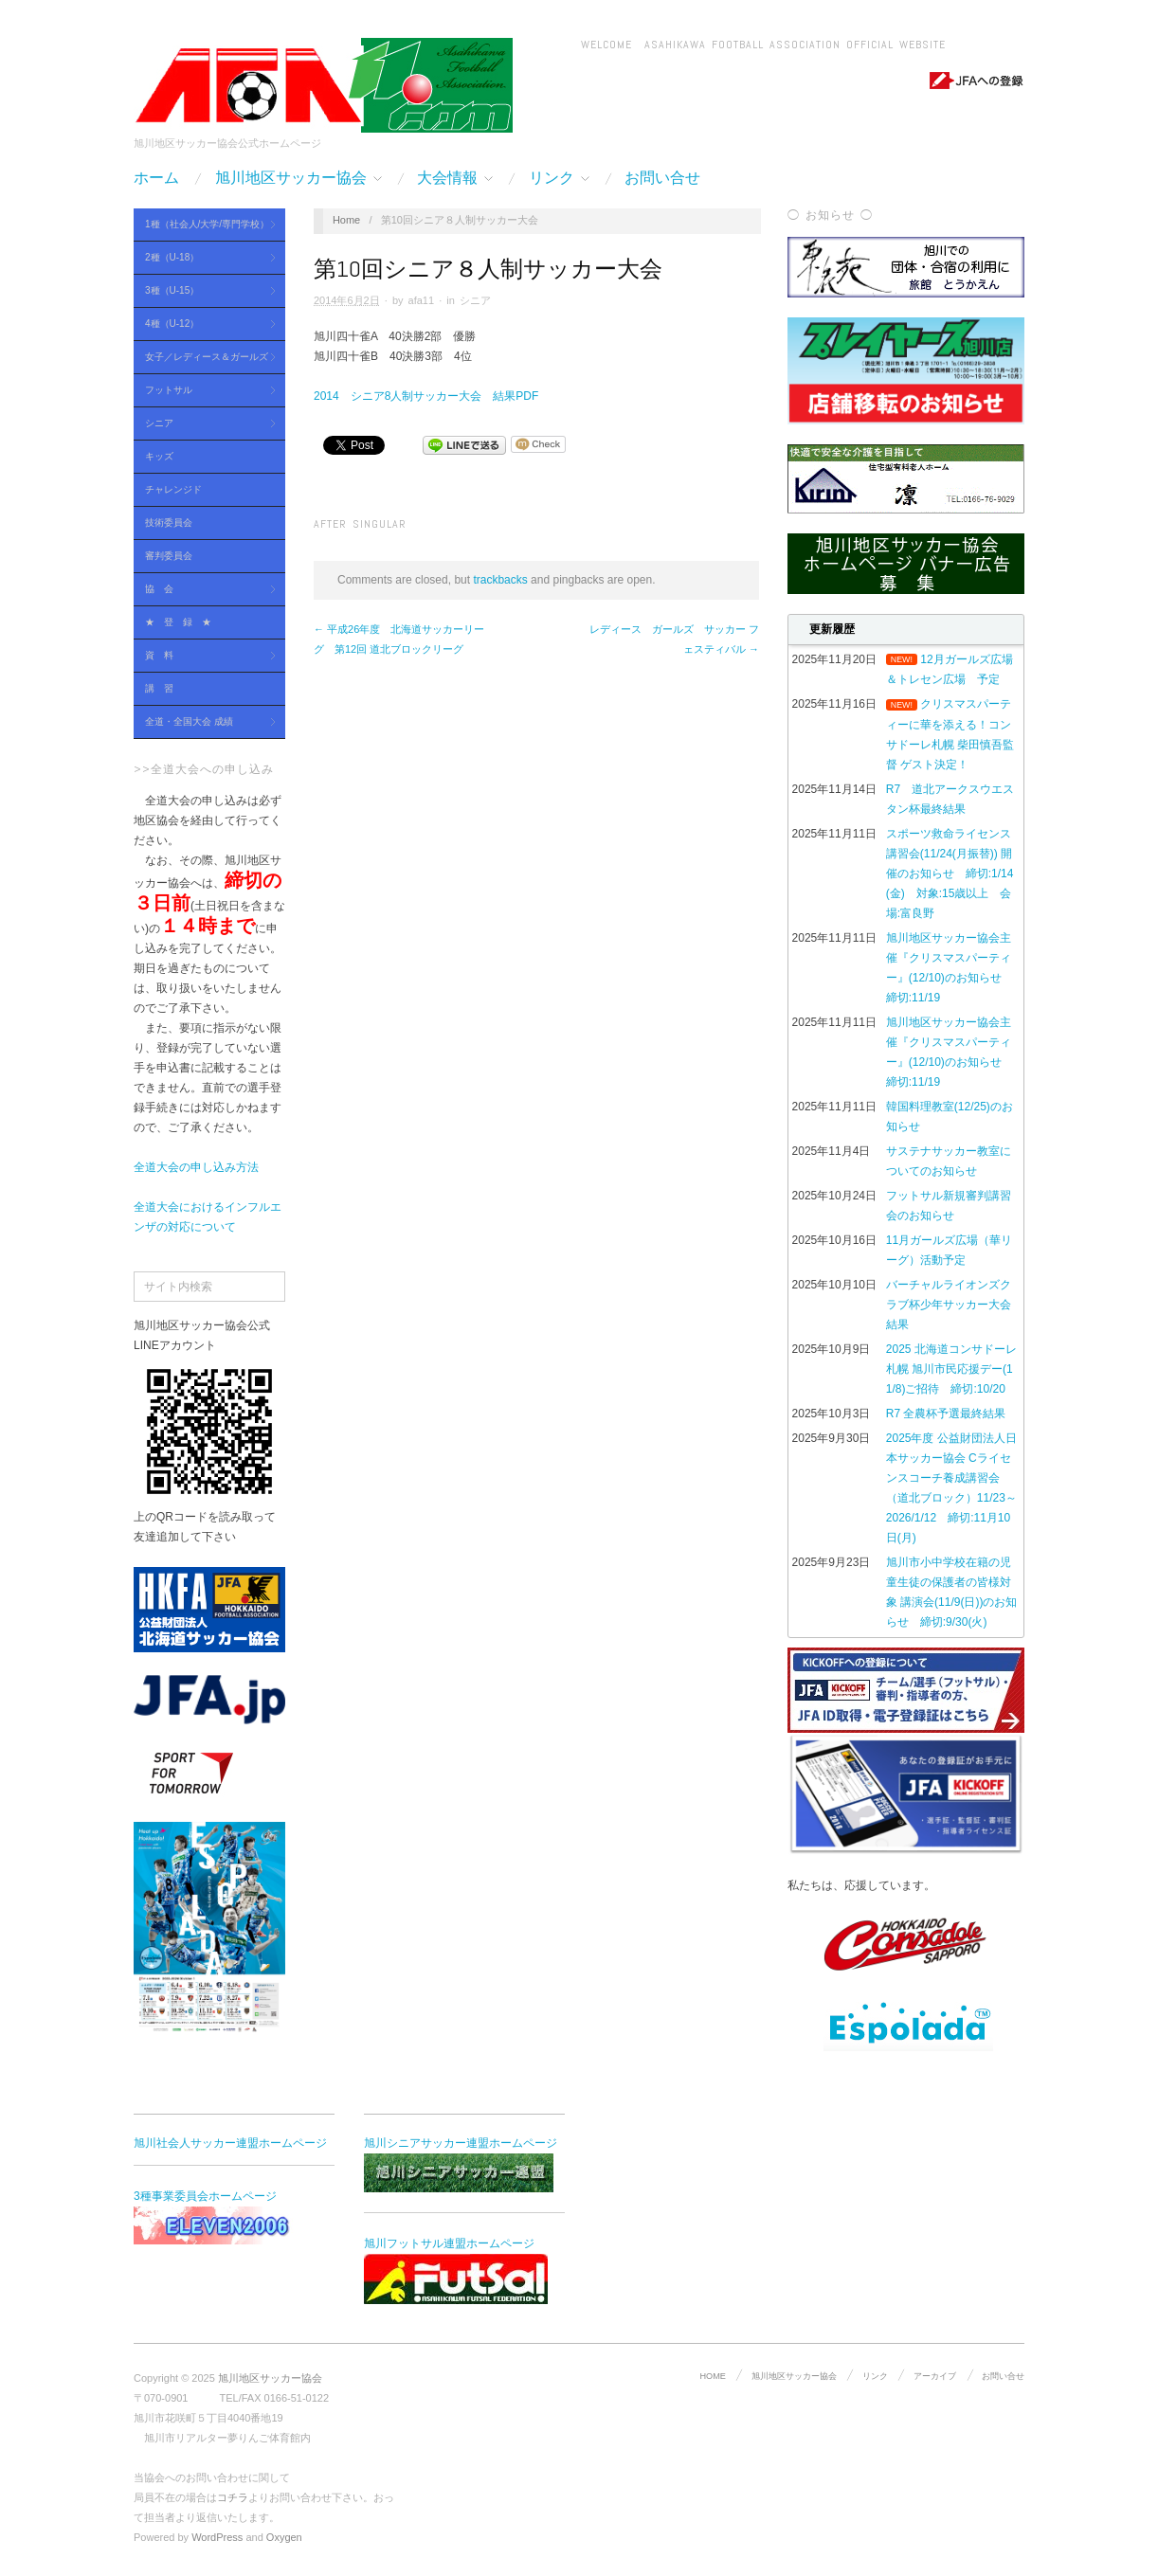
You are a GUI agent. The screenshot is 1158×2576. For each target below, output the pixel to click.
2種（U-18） (205, 258)
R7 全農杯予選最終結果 (946, 1413)
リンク (559, 178)
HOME (712, 2376)
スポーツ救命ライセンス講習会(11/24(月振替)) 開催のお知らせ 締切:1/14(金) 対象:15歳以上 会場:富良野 (950, 873)
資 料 (205, 656)
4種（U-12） (205, 324)
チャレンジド (173, 489)
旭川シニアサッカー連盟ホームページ (460, 2164)
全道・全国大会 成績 (205, 722)
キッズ (159, 456)
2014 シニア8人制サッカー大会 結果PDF (426, 396)
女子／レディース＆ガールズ (205, 357)
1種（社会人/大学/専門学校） (205, 225)
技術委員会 (168, 522)
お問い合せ (662, 178)
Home (346, 219)
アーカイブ (935, 2376)
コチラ (232, 2497)
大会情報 (455, 178)
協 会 (205, 590)
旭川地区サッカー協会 (298, 178)
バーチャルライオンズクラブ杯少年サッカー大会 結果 (948, 1304)
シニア (205, 424)
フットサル (205, 391)
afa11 (421, 300)
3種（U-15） (205, 291)
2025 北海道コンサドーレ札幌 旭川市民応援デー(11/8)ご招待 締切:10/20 (951, 1369)
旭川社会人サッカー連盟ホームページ (230, 2143)
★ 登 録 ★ (178, 622)
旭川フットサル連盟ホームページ (456, 2270)
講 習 (159, 688)
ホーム (156, 178)
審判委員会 (168, 555)
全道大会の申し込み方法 (196, 1167)
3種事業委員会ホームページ (228, 2216)
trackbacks (500, 579)
